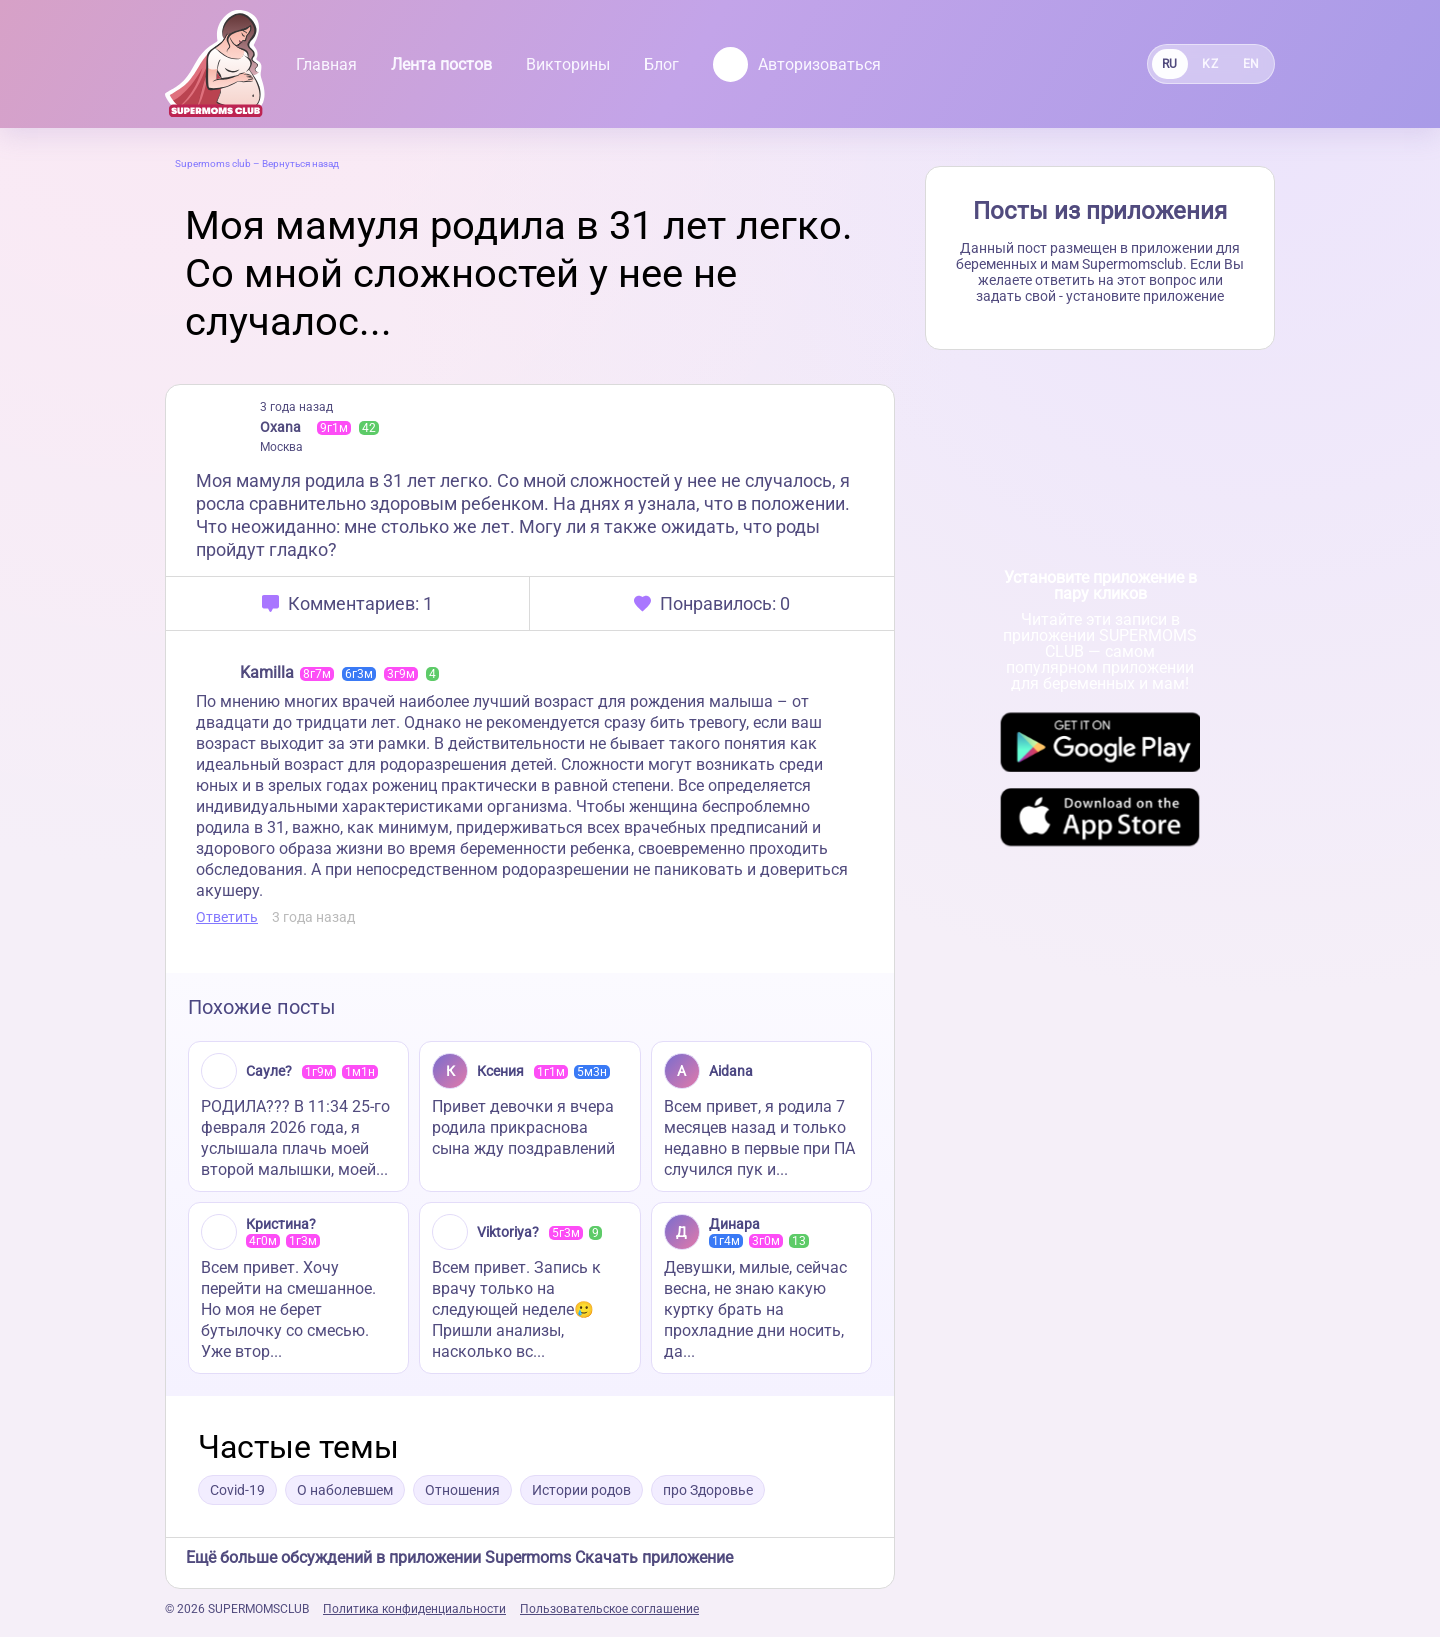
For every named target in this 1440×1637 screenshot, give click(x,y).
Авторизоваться (797, 64)
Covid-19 (237, 1490)
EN (1251, 64)
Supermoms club (213, 163)
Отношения (462, 1490)
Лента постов (441, 64)
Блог (661, 64)
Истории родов (581, 1490)
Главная (326, 64)
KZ (1210, 64)
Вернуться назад (300, 163)
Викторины (568, 64)
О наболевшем (345, 1490)
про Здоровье (708, 1490)
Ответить (227, 917)
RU (1170, 64)
